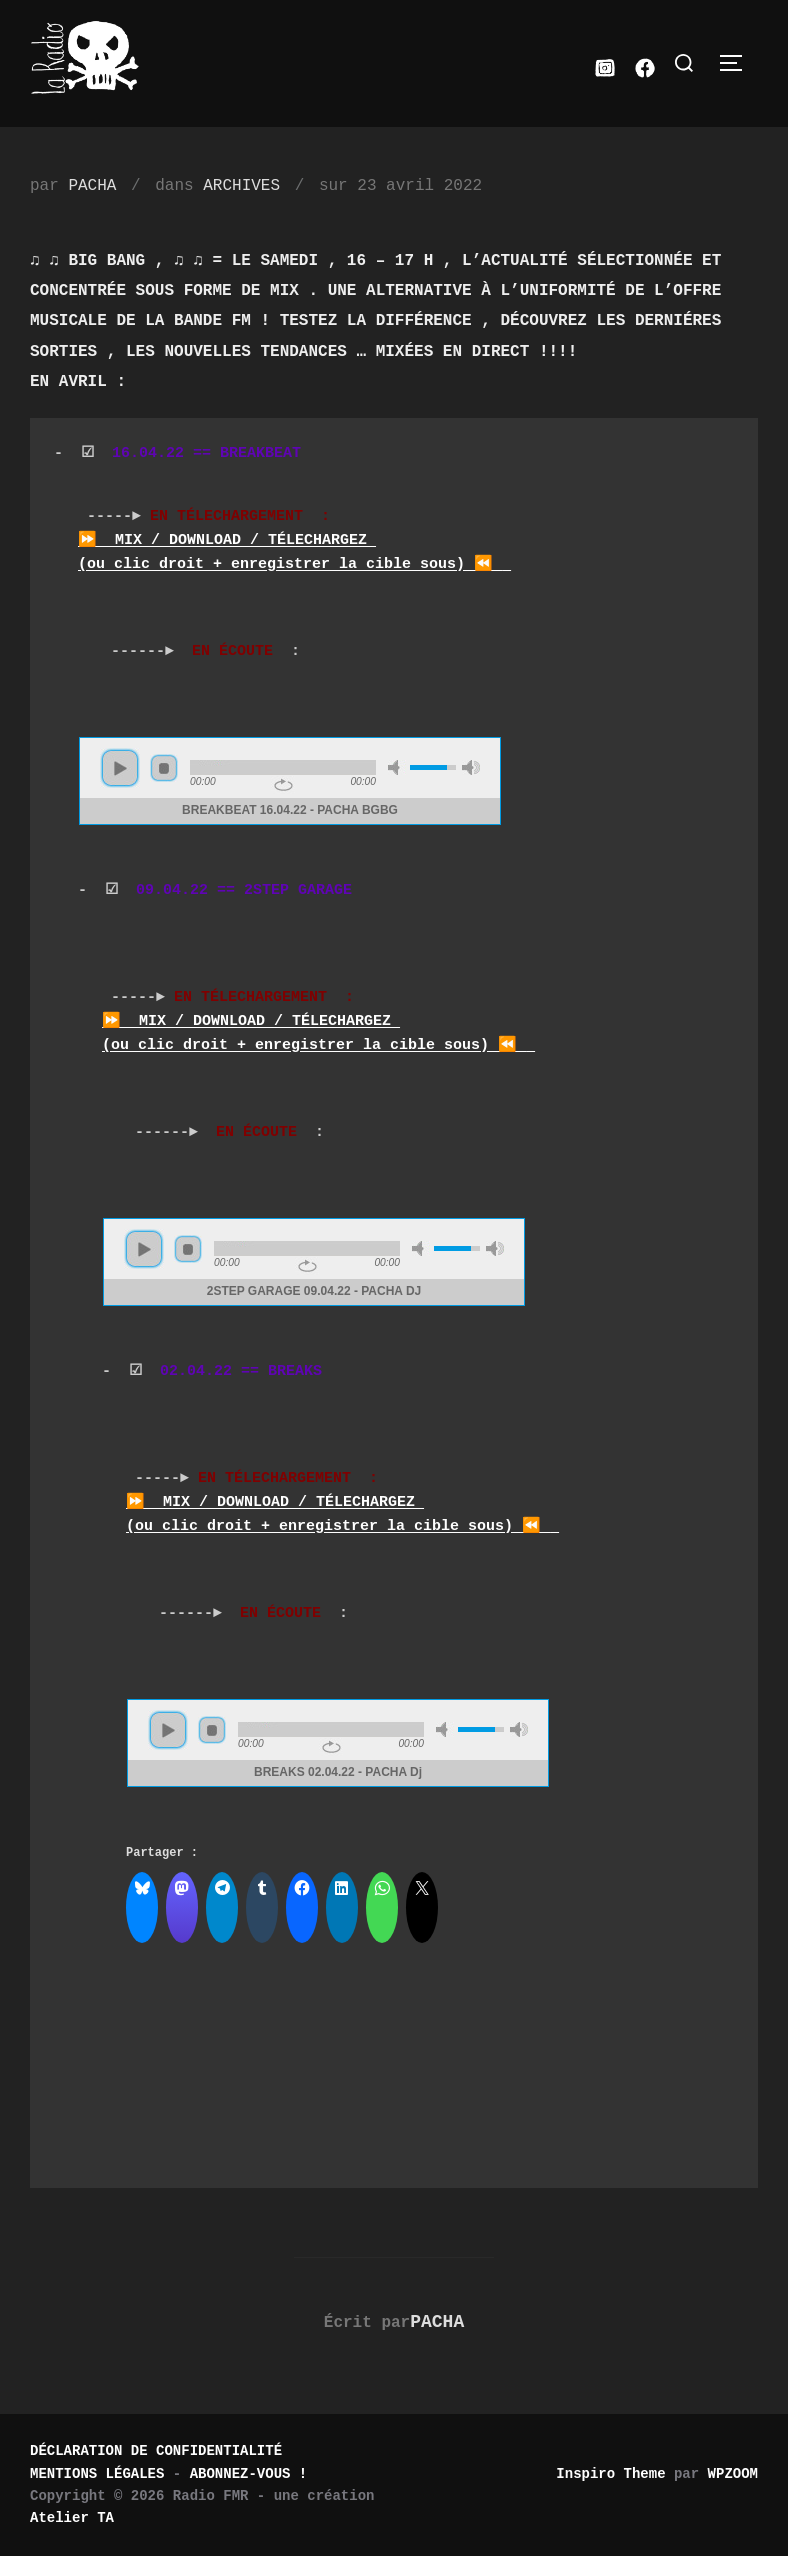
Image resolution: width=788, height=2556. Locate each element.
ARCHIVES (241, 186)
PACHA (92, 186)
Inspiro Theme (610, 2474)
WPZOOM (733, 2474)
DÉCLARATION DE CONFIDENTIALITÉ (156, 2451)
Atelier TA (72, 2518)
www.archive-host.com (295, 781)
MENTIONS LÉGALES (97, 2474)
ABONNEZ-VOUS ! (249, 2474)
